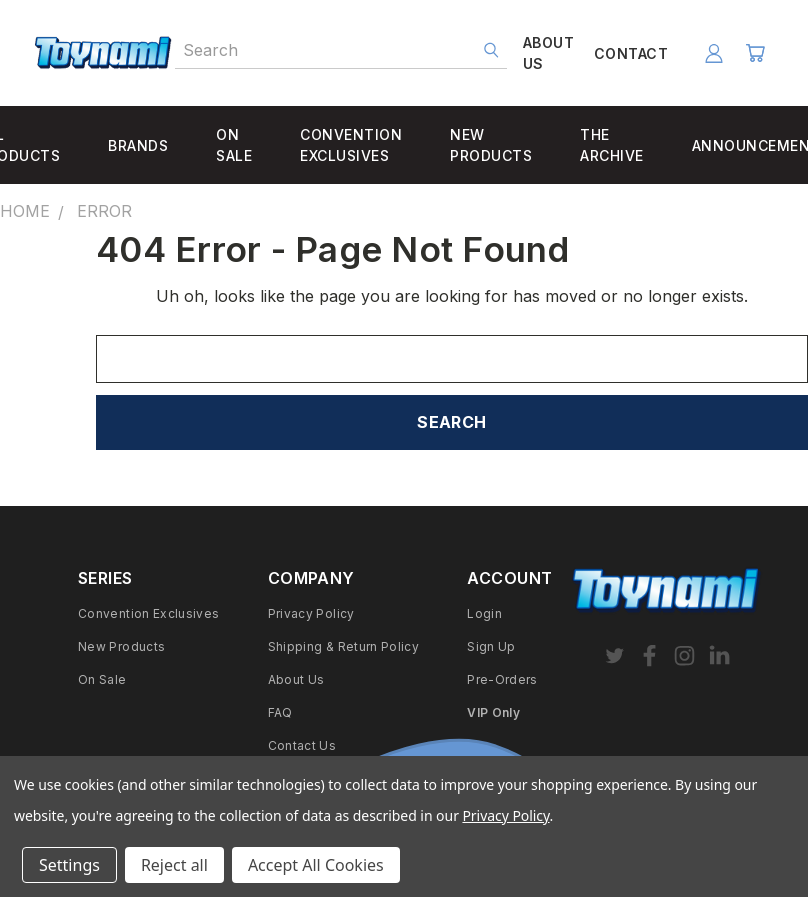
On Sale (102, 679)
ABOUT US (548, 53)
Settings (69, 865)
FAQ (280, 712)
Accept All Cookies (316, 865)
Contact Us (302, 745)
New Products (121, 646)
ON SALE (234, 145)
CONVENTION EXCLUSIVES (351, 145)
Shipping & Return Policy (344, 646)
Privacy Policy (311, 613)
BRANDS (138, 145)
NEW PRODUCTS (491, 145)
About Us (296, 679)
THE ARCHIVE (612, 145)
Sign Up (491, 646)
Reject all (174, 865)
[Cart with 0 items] (755, 53)
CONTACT (631, 53)
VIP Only (493, 712)
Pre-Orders (502, 679)
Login (484, 613)
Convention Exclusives (149, 613)
